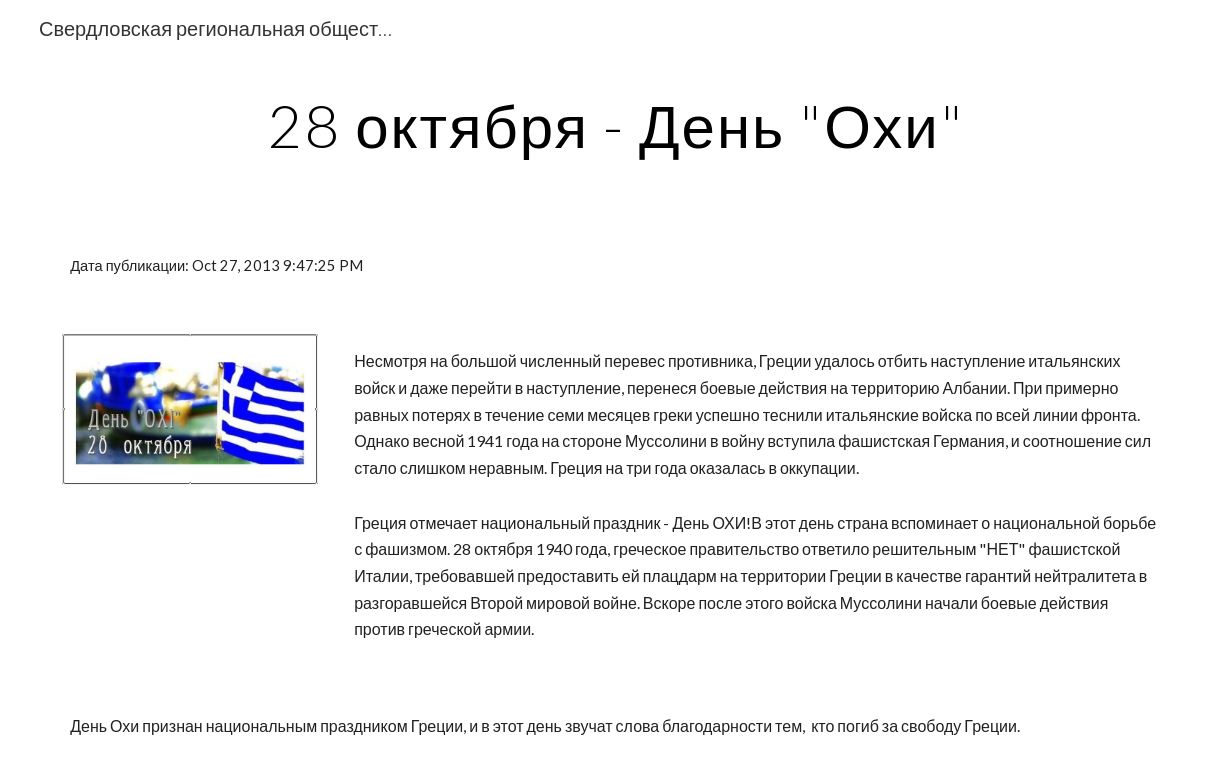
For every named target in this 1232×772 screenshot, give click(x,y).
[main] (616, 125)
